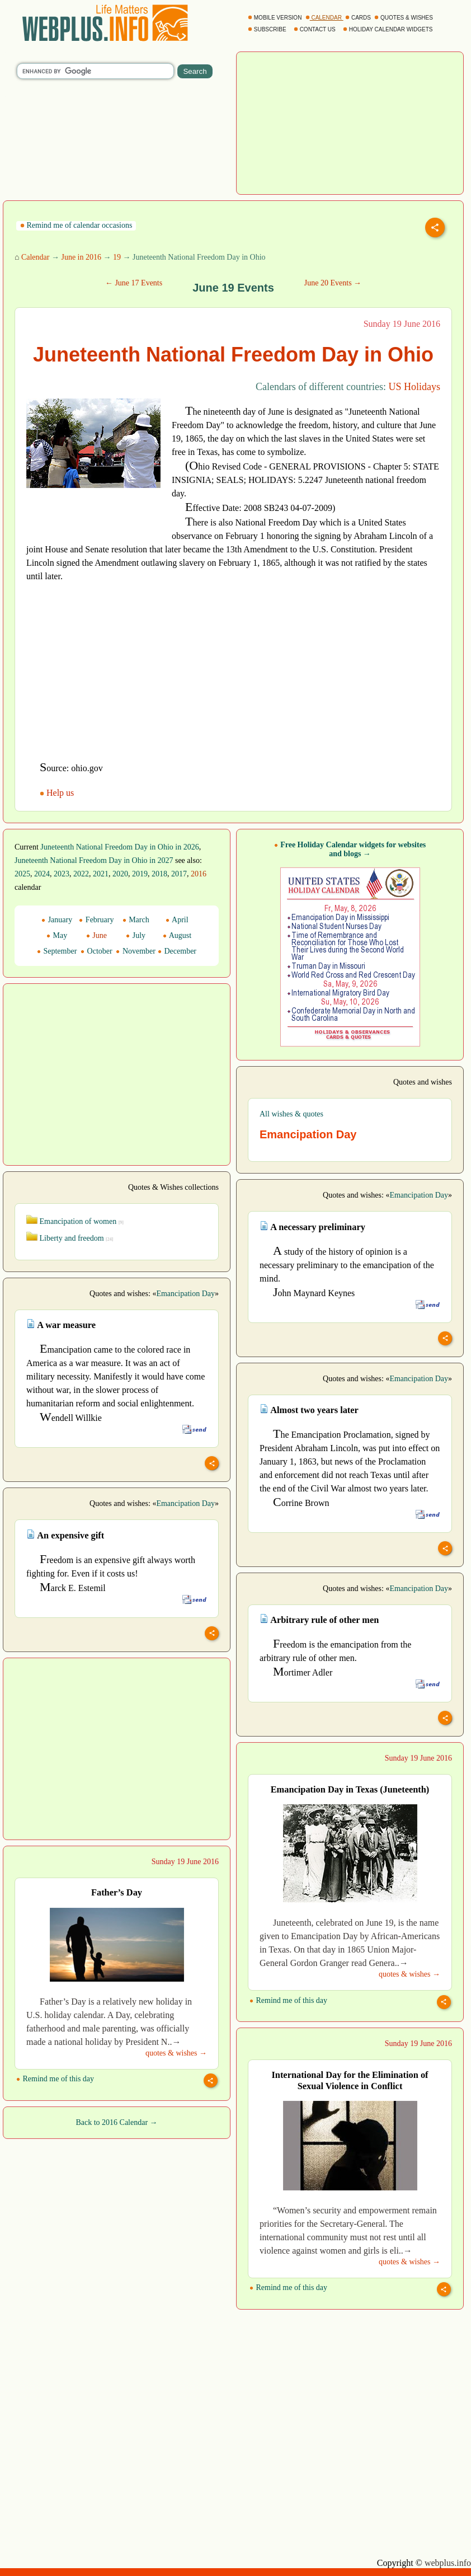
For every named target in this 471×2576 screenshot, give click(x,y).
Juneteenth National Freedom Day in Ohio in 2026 (119, 847)
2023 (61, 874)
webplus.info (448, 2563)
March (136, 920)
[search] (95, 71)
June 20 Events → (332, 283)
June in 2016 (81, 257)
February (96, 920)
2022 (81, 874)
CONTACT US (315, 29)
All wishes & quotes (291, 1114)
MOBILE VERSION (275, 18)
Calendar (35, 257)
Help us (58, 792)
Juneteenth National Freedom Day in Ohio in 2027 (94, 860)
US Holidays (414, 386)
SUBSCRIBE (268, 29)
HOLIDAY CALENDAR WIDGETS (388, 29)
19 (117, 257)
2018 (159, 874)
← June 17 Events (133, 283)
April (177, 920)
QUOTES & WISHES (404, 18)
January (56, 920)
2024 (42, 874)
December (177, 951)
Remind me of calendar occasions (76, 225)
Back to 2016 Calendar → (116, 2122)
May (56, 935)
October (96, 951)
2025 (22, 874)
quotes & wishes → (409, 1974)
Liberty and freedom (69, 1238)
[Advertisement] (350, 122)
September (57, 951)
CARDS (359, 18)
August (177, 935)
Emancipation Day (418, 1195)
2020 (120, 874)
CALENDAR (324, 18)
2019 (140, 874)
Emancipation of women (75, 1221)
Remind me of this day (288, 2000)
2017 (179, 874)
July (135, 935)
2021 (101, 874)
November (136, 951)
